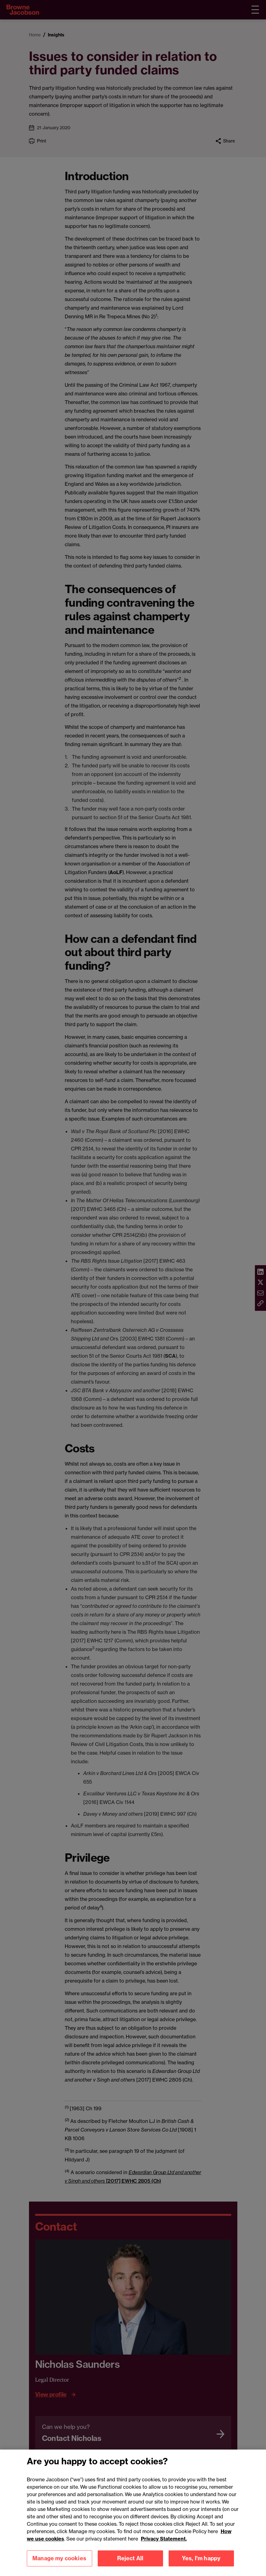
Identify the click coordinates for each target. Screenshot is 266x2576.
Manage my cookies (59, 2564)
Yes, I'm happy (201, 2564)
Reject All (130, 2564)
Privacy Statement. (164, 2544)
